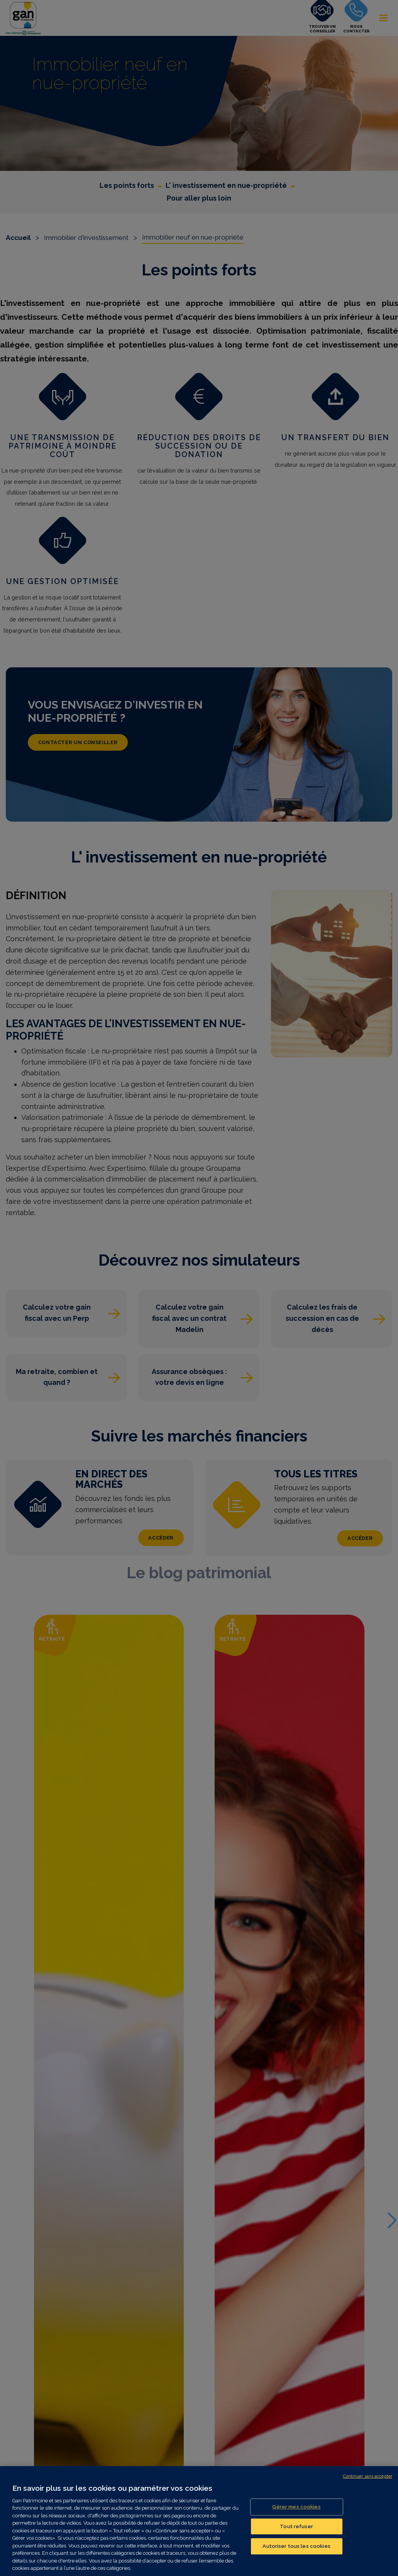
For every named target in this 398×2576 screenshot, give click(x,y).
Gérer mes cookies (296, 2507)
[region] (199, 2521)
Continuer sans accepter (367, 2476)
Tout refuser (296, 2526)
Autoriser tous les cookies (296, 2546)
